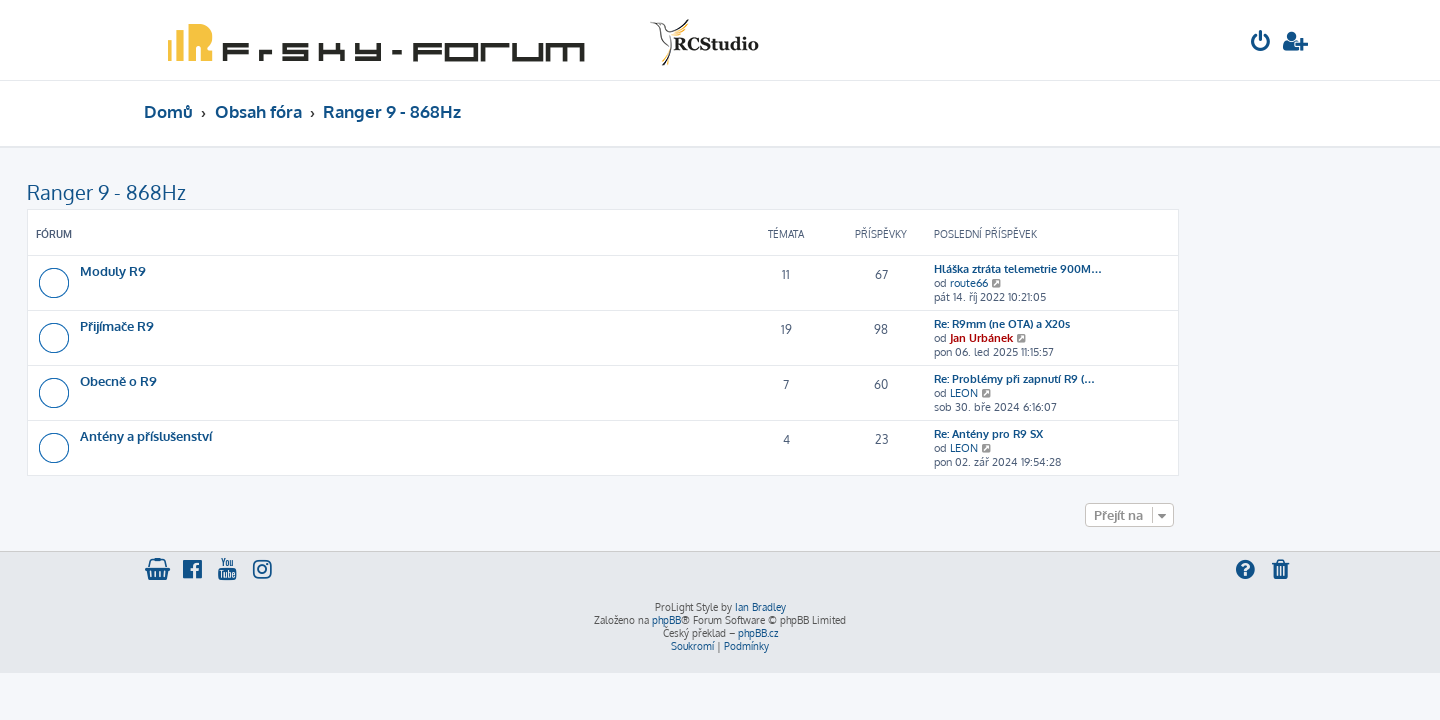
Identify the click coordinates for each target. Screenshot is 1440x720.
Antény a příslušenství (263, 435)
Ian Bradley (760, 607)
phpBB (666, 620)
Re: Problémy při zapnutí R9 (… (1131, 379)
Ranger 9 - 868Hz (223, 192)
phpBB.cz (758, 633)
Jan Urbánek (1098, 338)
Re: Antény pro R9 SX (1105, 434)
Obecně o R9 (235, 380)
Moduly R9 (230, 270)
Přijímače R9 (234, 325)
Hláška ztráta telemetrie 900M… (1135, 269)
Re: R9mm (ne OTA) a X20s (1119, 324)
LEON (1081, 393)
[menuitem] (1261, 43)
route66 (1086, 283)
